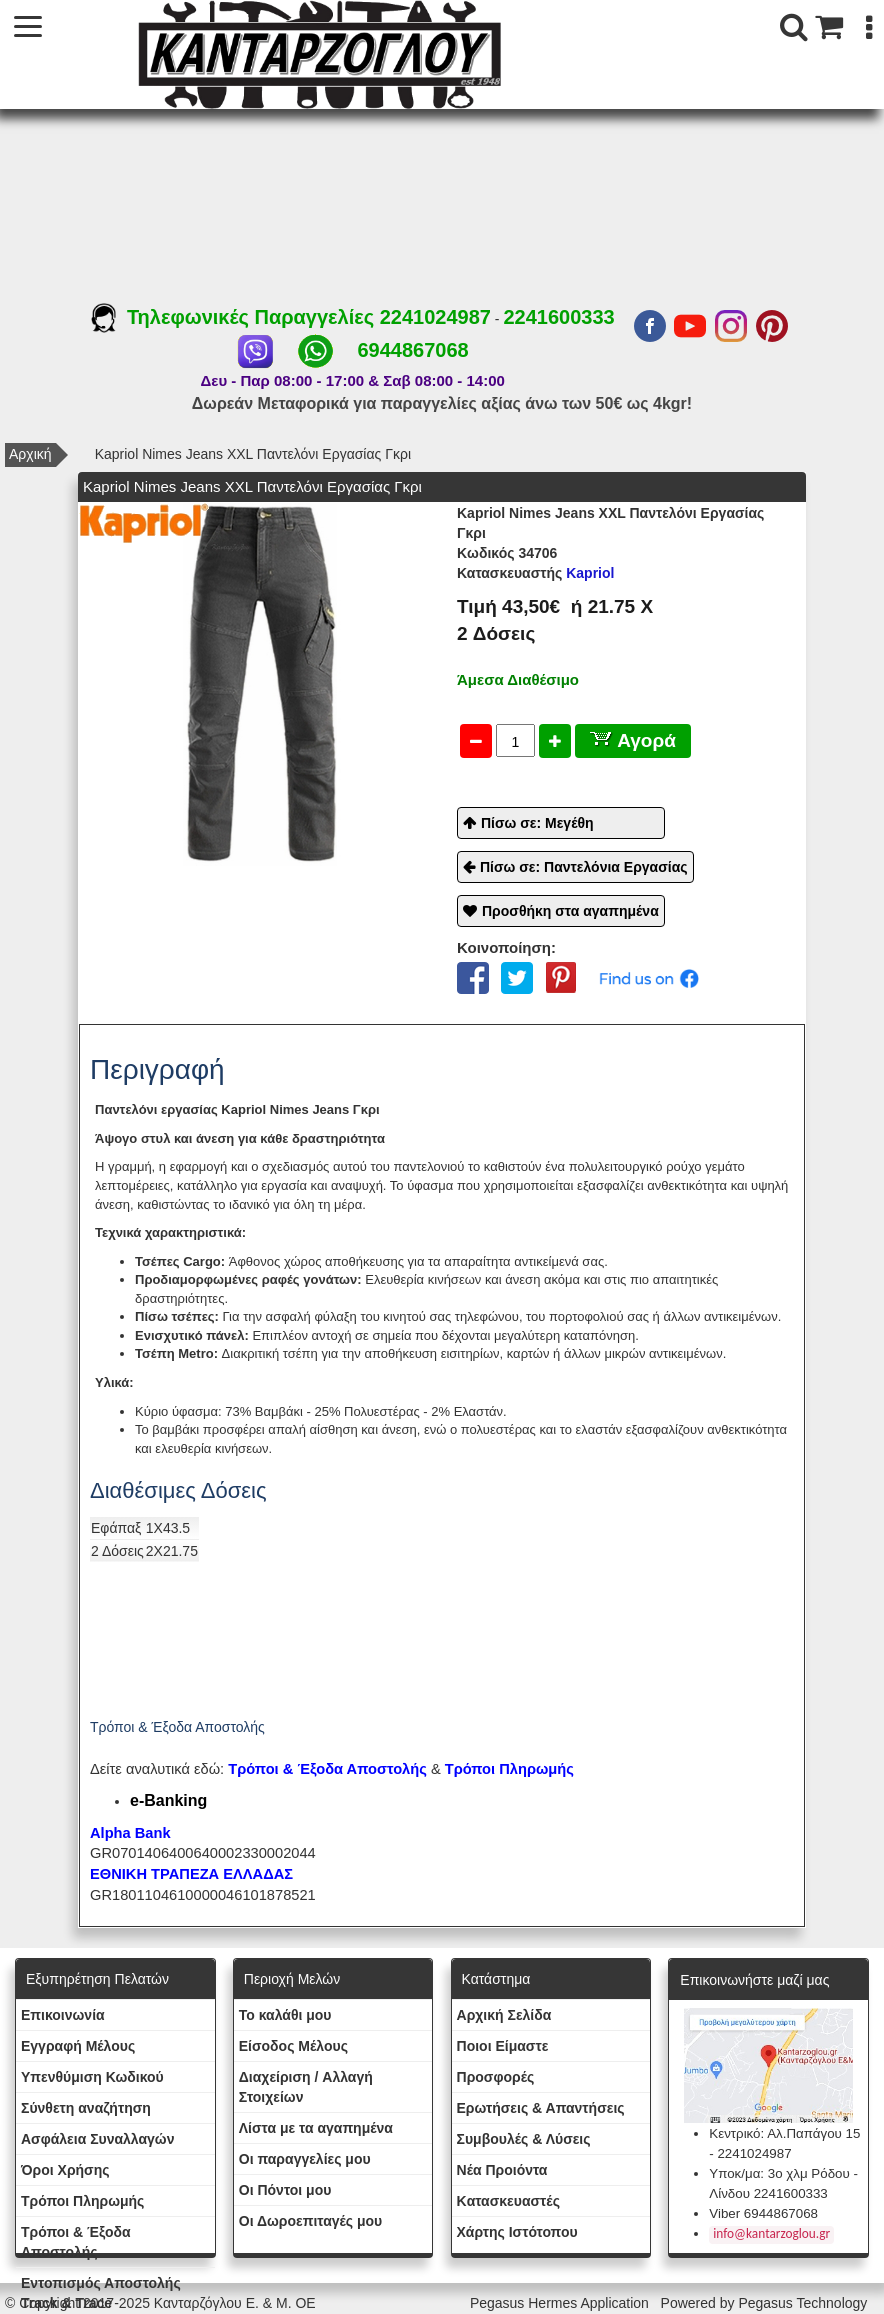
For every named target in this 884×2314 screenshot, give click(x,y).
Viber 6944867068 (763, 2213)
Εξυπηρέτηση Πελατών (97, 1979)
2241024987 (435, 317)
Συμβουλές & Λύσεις (524, 2139)
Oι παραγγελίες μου (305, 2159)
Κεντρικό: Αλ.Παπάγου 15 (784, 2133)
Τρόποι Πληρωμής (509, 1769)
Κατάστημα (496, 1979)
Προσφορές (496, 2077)
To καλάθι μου (285, 2015)
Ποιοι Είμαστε (503, 2046)
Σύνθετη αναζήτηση (86, 2108)
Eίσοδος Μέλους (293, 2046)
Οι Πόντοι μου (285, 2190)
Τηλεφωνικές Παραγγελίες (235, 317)
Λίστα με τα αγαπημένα (316, 2128)
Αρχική (30, 454)
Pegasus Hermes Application (561, 2303)
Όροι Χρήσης (65, 2170)
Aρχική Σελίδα (504, 2015)
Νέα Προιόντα (502, 2170)
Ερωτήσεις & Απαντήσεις (541, 2108)
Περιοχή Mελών (292, 1979)
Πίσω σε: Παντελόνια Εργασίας (584, 867)
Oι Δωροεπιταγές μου (311, 2221)
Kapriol (535, 573)
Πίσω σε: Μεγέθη (537, 823)
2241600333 (558, 317)
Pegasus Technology (804, 2303)
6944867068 (412, 350)
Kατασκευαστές (508, 2201)
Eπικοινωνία (63, 2015)
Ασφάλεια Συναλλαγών (97, 2139)
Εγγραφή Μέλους (78, 2046)
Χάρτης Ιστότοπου (517, 2232)
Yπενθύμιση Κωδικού (92, 2077)
